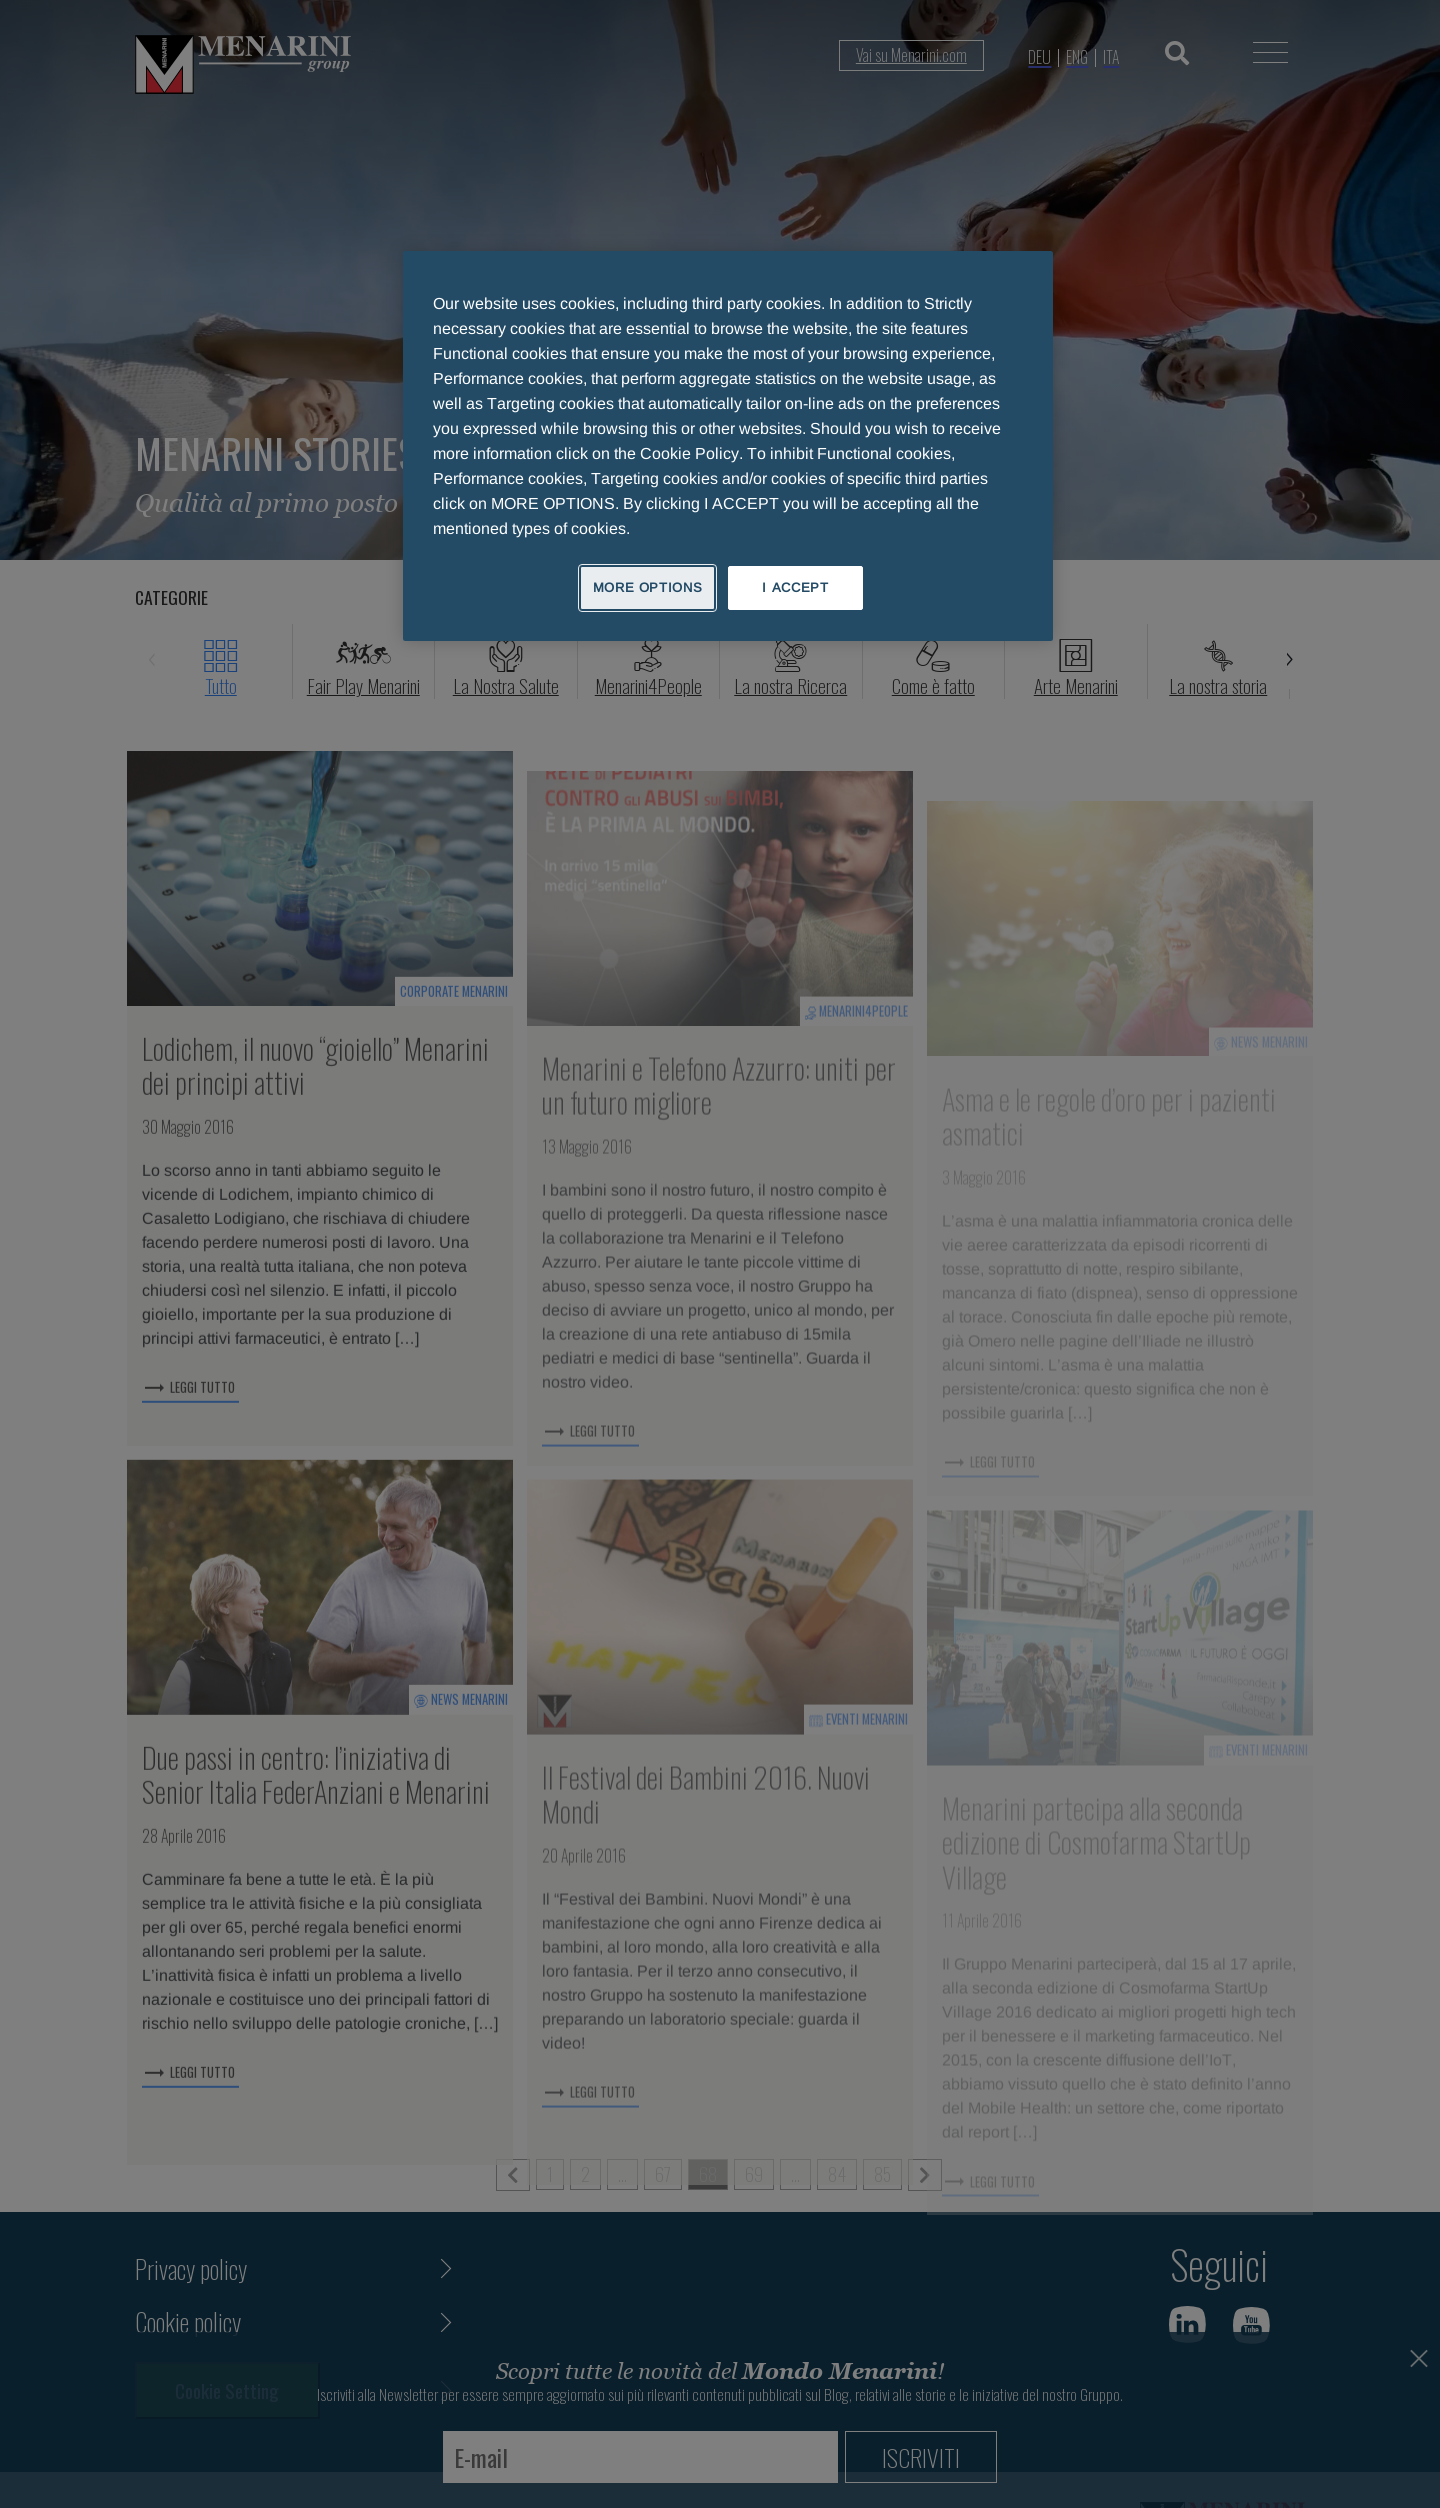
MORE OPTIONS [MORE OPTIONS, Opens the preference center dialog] (648, 587)
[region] (728, 446)
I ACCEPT (795, 587)
